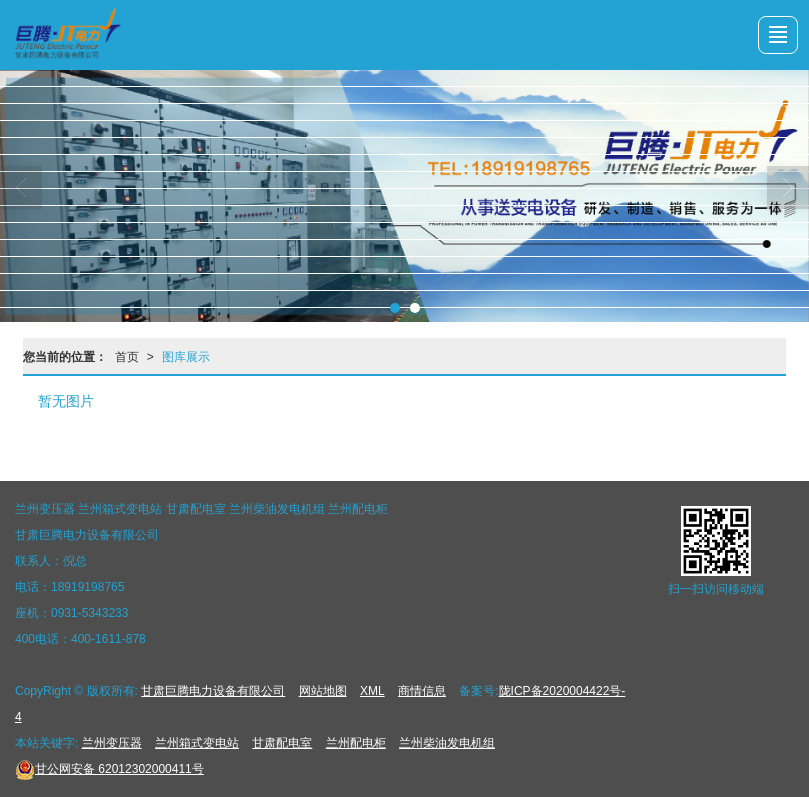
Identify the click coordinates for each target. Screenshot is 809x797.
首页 (127, 357)
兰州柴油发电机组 (447, 743)
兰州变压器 (112, 743)
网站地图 (323, 691)
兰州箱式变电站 (197, 743)
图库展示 (186, 357)
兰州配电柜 (356, 743)
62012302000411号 (109, 769)
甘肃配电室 (282, 743)
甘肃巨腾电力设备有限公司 (213, 691)
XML (372, 691)
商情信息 (422, 691)
